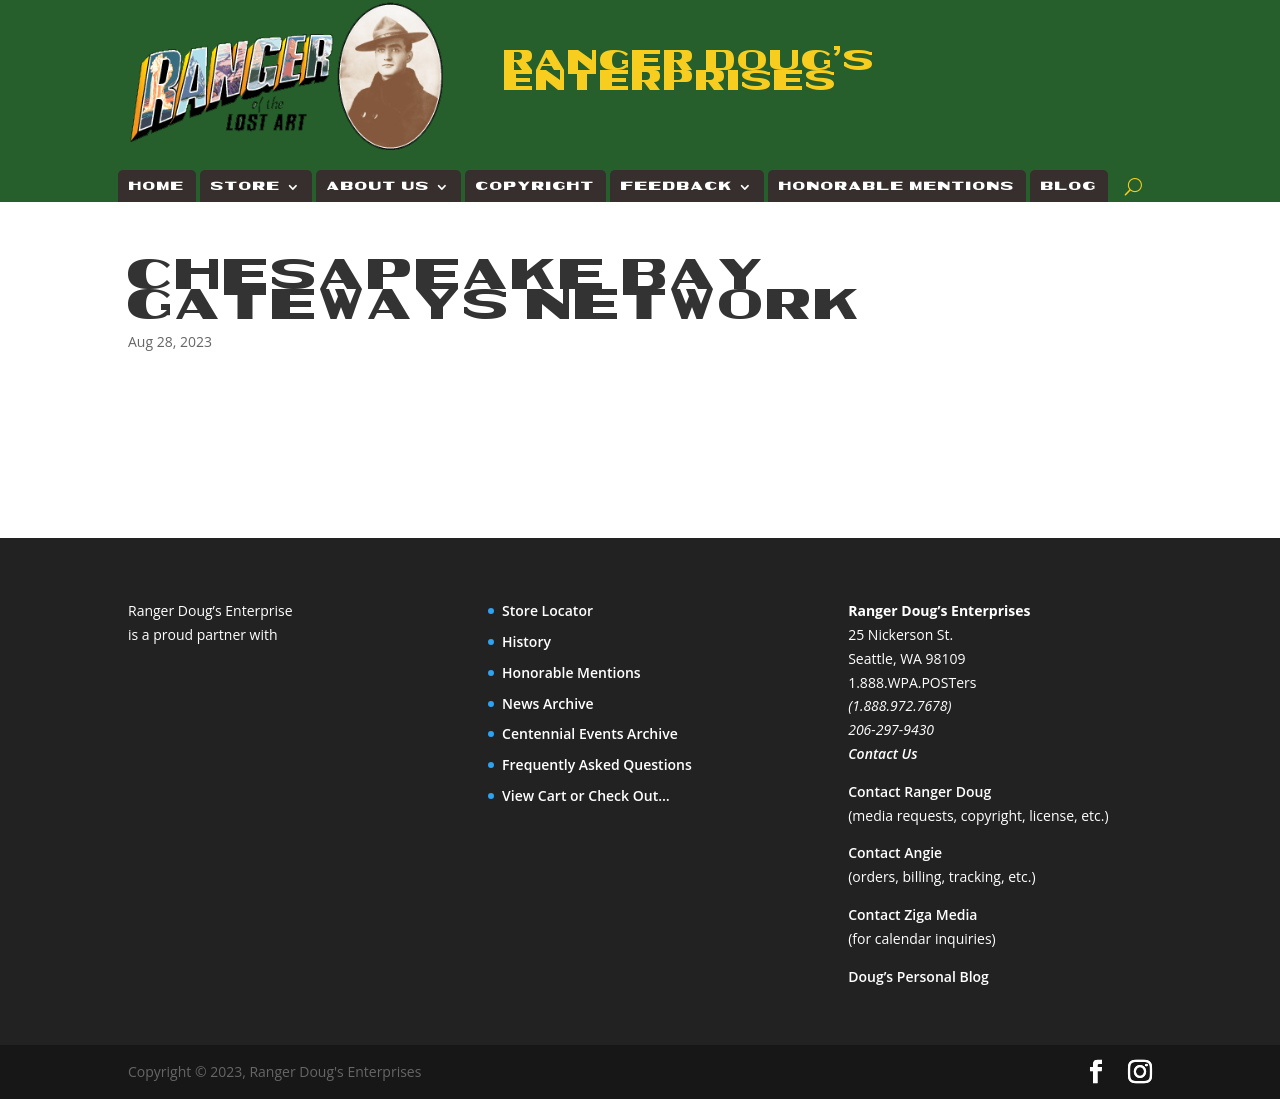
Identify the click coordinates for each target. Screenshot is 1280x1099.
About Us (378, 186)
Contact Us (882, 753)
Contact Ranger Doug (919, 791)
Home (157, 186)
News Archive (548, 703)
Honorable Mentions (897, 186)
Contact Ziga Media (912, 914)
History (526, 641)
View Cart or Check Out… (586, 795)
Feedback (677, 186)
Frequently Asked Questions (597, 764)
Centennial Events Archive (590, 733)
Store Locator (547, 610)
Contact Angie (895, 852)
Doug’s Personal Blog (918, 976)
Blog (1069, 186)
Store (246, 186)
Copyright (535, 186)
